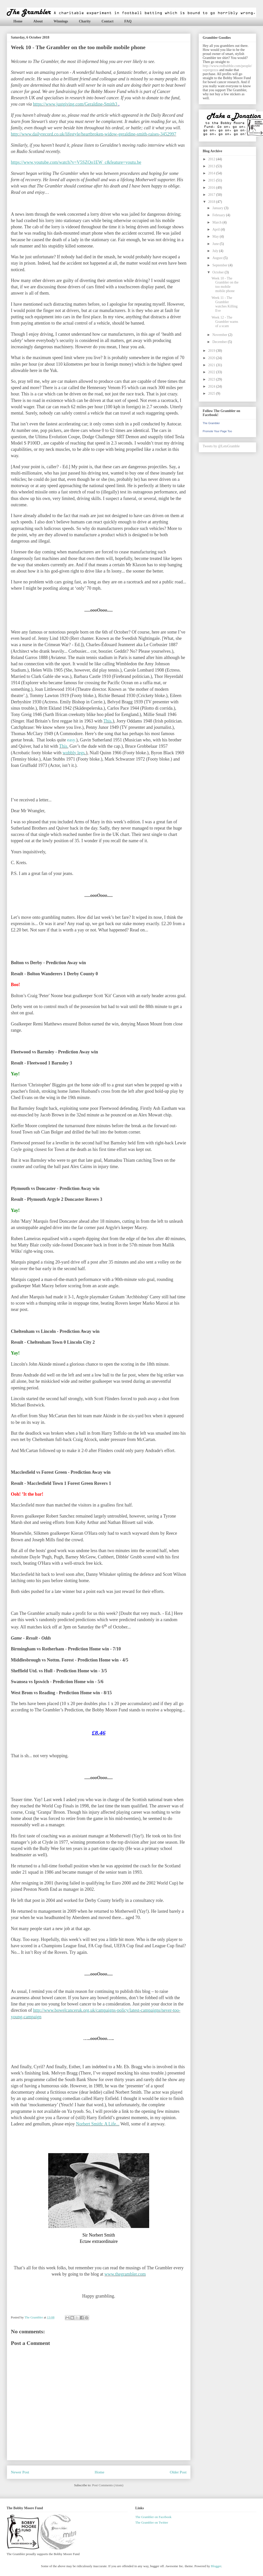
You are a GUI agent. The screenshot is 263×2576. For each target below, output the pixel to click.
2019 (212, 351)
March (217, 222)
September (220, 265)
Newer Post (20, 2472)
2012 (212, 159)
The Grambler (211, 423)
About (38, 21)
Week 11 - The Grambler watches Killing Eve (225, 304)
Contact (107, 21)
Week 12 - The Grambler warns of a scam (225, 322)
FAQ (128, 21)
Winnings (61, 21)
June (216, 244)
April (216, 229)
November (220, 335)
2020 (212, 358)
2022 (212, 372)
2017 (212, 195)
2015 (212, 180)
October (218, 272)
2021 (212, 365)
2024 (212, 386)
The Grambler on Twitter (151, 2522)
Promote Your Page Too (217, 431)
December (220, 342)
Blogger (216, 2566)
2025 (212, 393)
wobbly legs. (74, 752)
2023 (212, 379)
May (216, 236)
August (217, 258)
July (215, 251)
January (218, 208)
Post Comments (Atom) (107, 2485)
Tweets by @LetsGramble (221, 446)
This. (108, 721)
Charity (85, 21)
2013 (212, 166)
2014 (212, 173)
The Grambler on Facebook (153, 2517)
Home (17, 21)
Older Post (178, 2472)
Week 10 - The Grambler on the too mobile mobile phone (225, 284)
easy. (71, 739)
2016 (212, 188)
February (219, 215)
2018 (212, 202)
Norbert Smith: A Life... (97, 2123)
